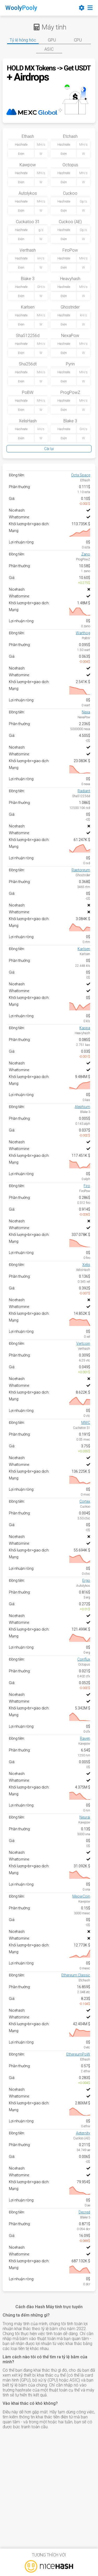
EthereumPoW (78, 2054)
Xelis (86, 1265)
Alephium (82, 1107)
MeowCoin (81, 1896)
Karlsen (84, 949)
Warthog (83, 633)
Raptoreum (81, 870)
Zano (85, 554)
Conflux (83, 1659)
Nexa (86, 712)
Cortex (84, 1501)
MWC (85, 1422)
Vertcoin (83, 1343)
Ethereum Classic (75, 1975)
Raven (85, 1738)
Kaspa (84, 1028)
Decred (84, 2212)
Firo (87, 1186)
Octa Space (80, 475)
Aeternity (83, 2133)
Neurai (84, 1817)
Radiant (84, 791)
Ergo (86, 1580)
